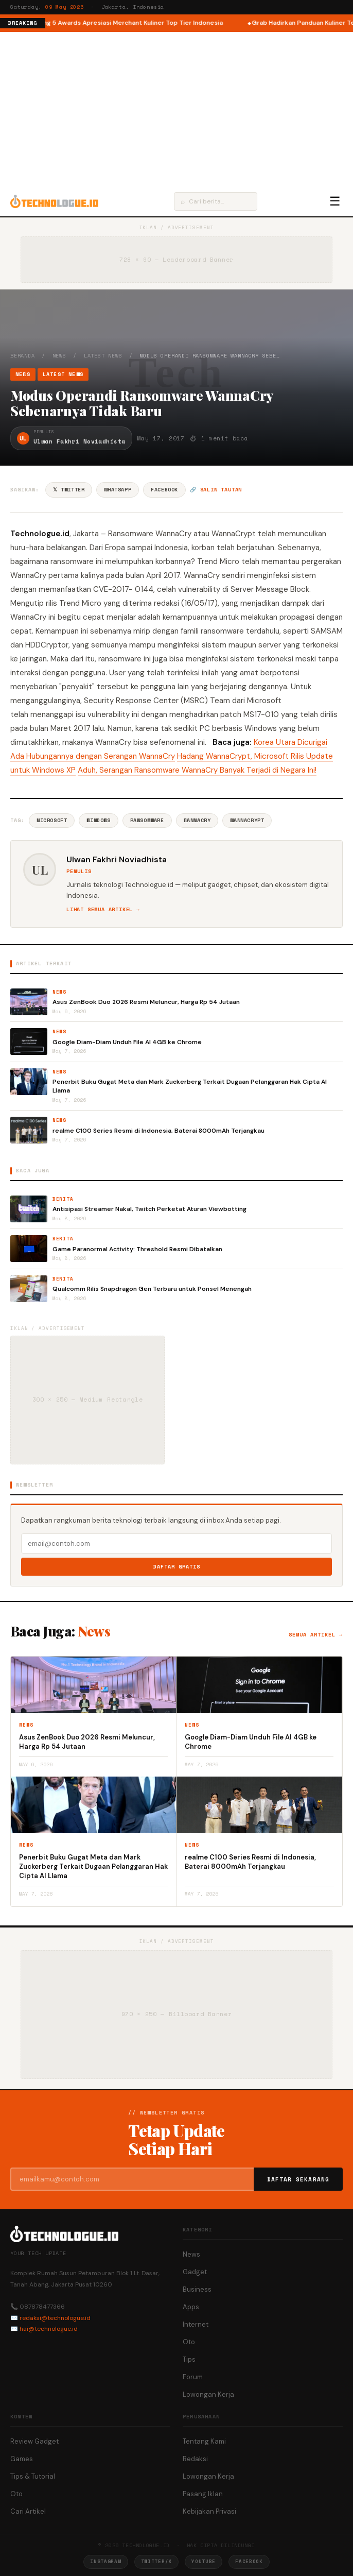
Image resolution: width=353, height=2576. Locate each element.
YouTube (203, 2561)
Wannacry (197, 820)
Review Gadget (34, 2441)
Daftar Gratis (176, 1567)
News (59, 356)
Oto (189, 2342)
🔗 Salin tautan (216, 489)
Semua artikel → (316, 1635)
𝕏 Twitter (68, 489)
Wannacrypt (247, 820)
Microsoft (52, 820)
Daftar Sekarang (298, 2179)
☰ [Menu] (335, 201)
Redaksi (195, 2458)
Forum (193, 2377)
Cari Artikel (28, 2511)
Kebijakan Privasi (209, 2511)
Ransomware (147, 820)
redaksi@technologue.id (55, 2318)
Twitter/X (156, 2561)
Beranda (22, 356)
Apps (191, 2306)
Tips (189, 2359)
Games (21, 2458)
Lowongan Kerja (208, 2394)
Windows (98, 820)
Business (197, 2289)
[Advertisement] (176, 109)
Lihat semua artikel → (103, 909)
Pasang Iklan (203, 2493)
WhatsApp (117, 489)
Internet (195, 2324)
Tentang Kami (204, 2441)
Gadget (195, 2271)
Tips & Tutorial (32, 2476)
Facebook (164, 489)
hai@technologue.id (49, 2329)
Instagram (105, 2561)
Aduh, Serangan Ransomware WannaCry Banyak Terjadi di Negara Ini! (197, 770)
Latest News (103, 356)
